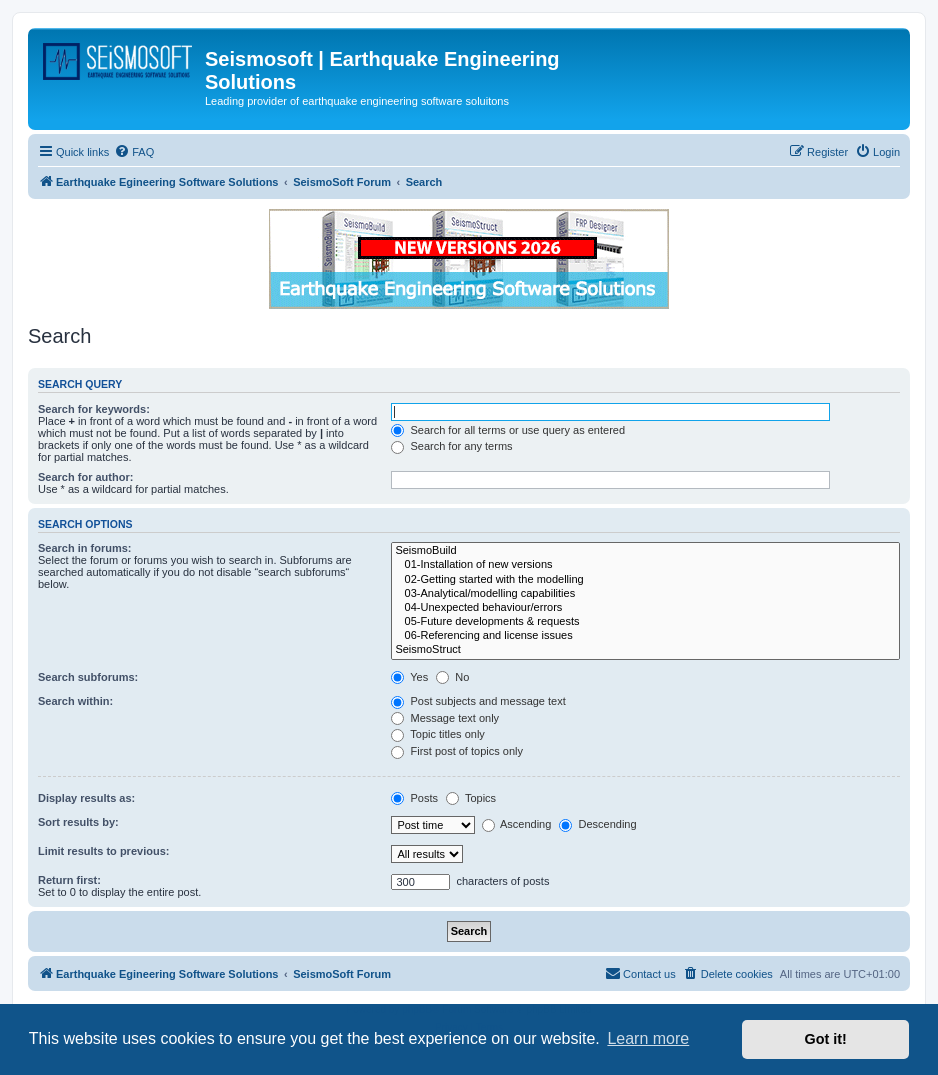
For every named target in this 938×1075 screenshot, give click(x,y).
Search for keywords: (94, 409)
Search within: (75, 701)
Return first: (69, 880)
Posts (414, 798)
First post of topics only (457, 751)
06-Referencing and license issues (645, 636)
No (452, 677)
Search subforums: (88, 677)
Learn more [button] (648, 1038)
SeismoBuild (645, 551)
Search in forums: (85, 548)
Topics (471, 798)
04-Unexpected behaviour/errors (645, 608)
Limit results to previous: (103, 851)
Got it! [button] (826, 1039)
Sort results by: (78, 822)
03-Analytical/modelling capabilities (645, 594)
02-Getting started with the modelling (645, 580)
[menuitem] (134, 152)
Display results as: (86, 798)
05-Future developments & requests (645, 622)
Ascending (517, 824)
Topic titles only (437, 734)
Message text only (445, 718)
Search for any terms (451, 446)
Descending (597, 824)
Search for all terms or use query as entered (508, 430)
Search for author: (85, 477)
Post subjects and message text (478, 701)
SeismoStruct (645, 650)
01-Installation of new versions (645, 565)
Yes (409, 677)
